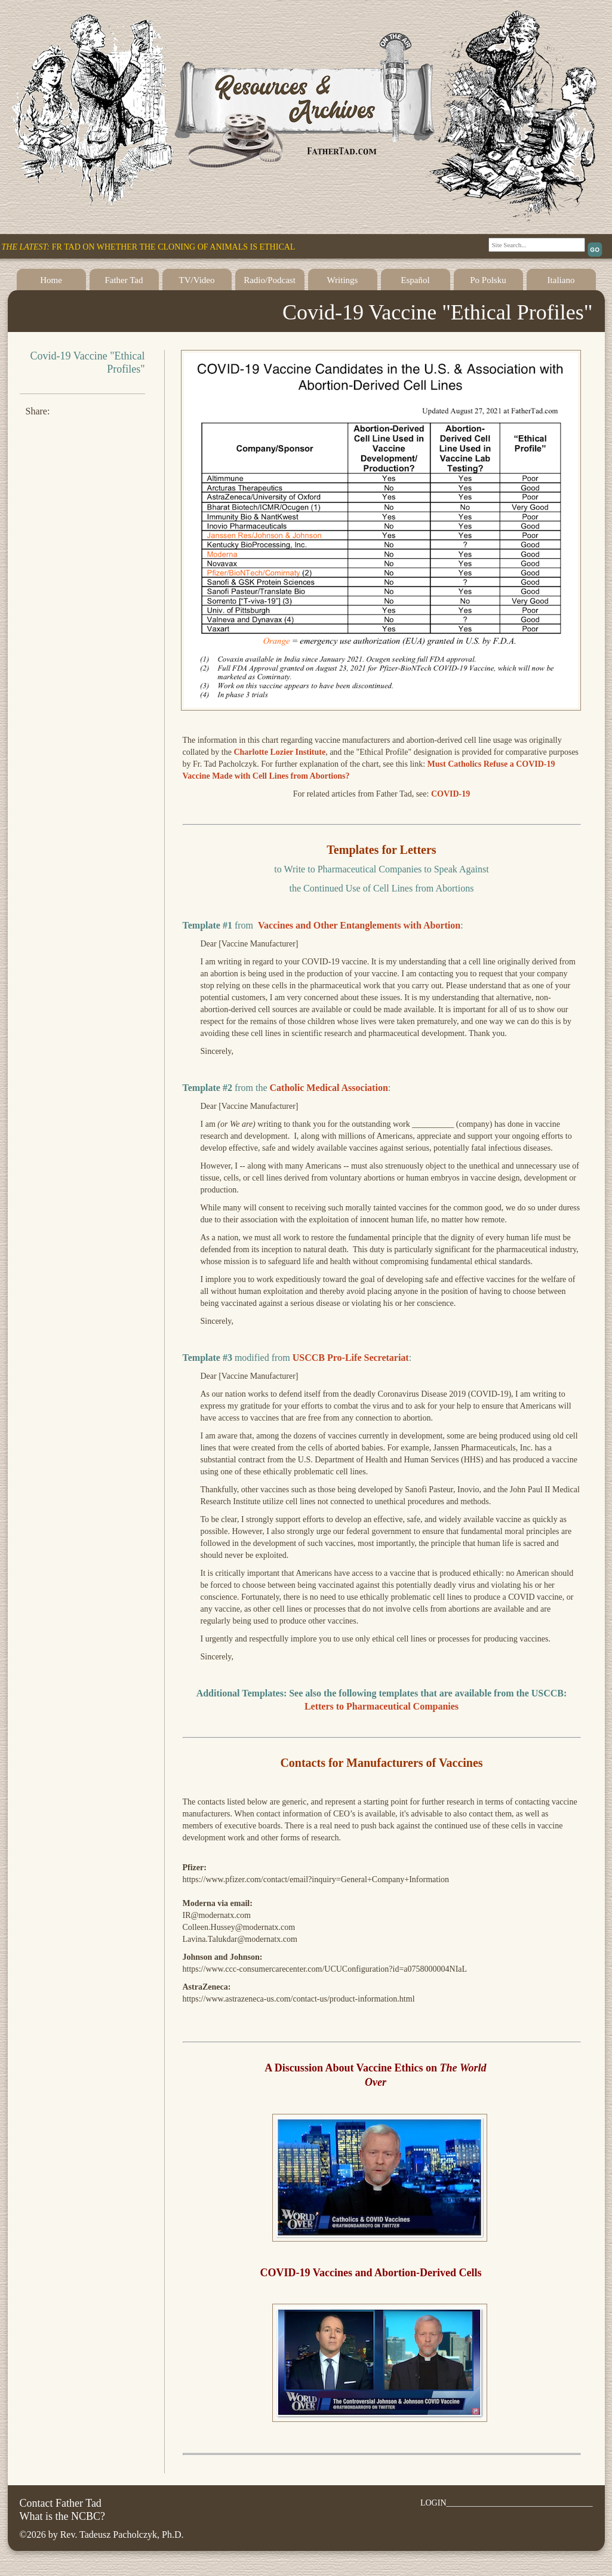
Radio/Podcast (270, 280)
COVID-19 (450, 793)
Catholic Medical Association (329, 1088)
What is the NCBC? (62, 2516)
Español (415, 280)
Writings (342, 280)
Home (51, 280)
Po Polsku (488, 280)
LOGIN (433, 2502)
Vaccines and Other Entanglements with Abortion (359, 925)
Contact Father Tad (61, 2503)
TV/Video (197, 280)
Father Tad (123, 280)
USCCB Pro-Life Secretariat (351, 1357)
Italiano (561, 280)
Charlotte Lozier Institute (279, 752)
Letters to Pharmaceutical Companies (382, 1706)
